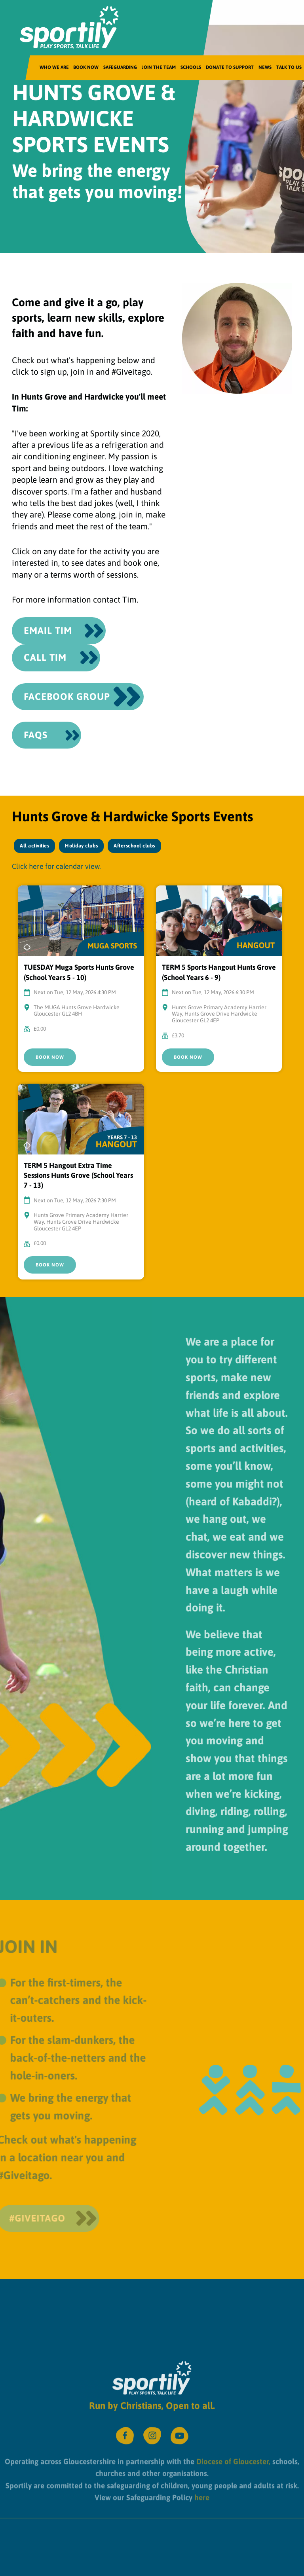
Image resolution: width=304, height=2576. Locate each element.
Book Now (86, 67)
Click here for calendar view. (56, 866)
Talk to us (289, 67)
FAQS (36, 735)
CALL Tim (45, 657)
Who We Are (54, 67)
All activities (34, 846)
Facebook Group (67, 696)
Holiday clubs (81, 846)
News (265, 67)
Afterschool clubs (134, 846)
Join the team (159, 67)
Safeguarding (120, 67)
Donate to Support (230, 67)
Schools (190, 67)
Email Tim (48, 630)
